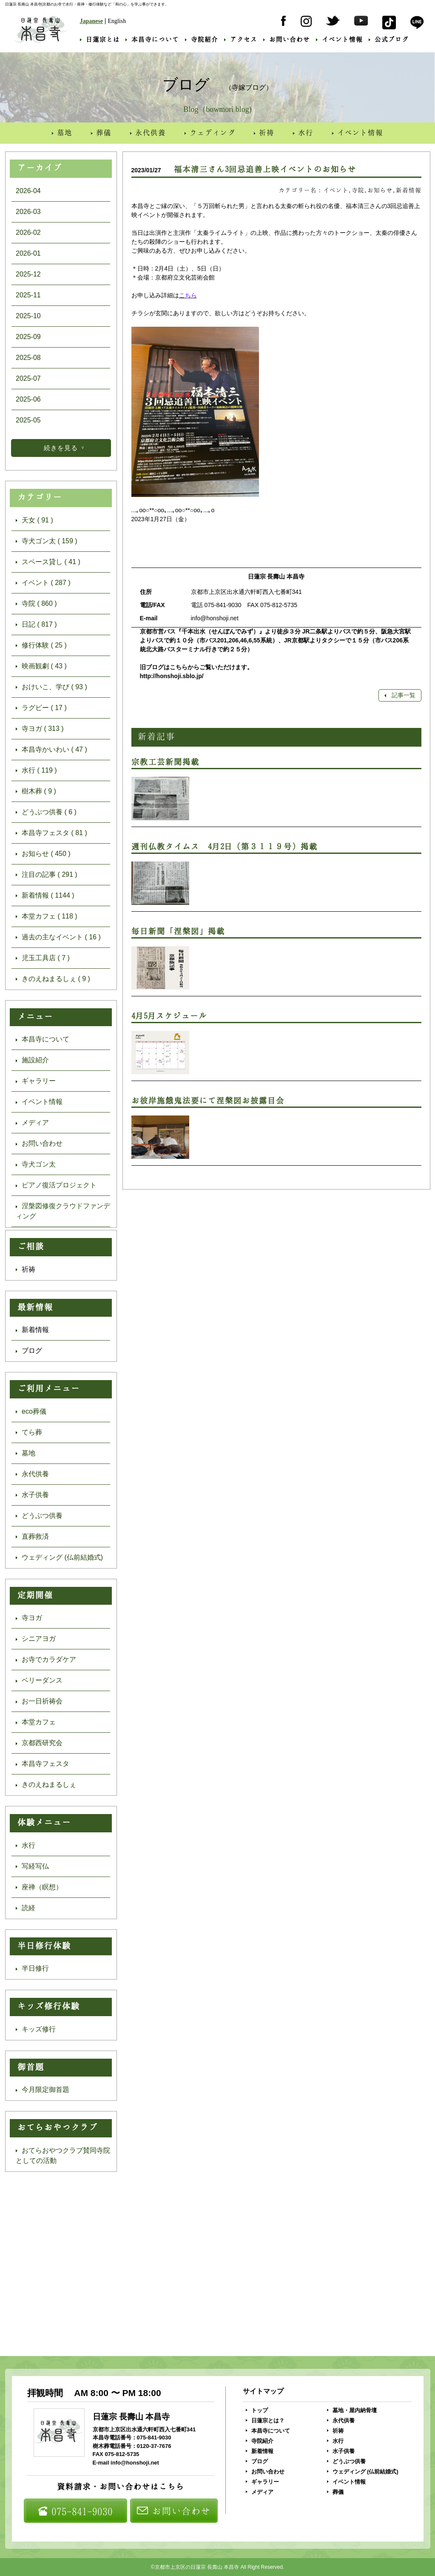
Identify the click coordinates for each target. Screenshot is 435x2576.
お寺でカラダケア (46, 1659)
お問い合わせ (286, 39)
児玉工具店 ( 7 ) (43, 957)
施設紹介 (32, 1060)
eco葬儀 (31, 1411)
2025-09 (28, 336)
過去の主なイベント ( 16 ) (58, 937)
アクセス (240, 39)
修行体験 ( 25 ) (41, 645)
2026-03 (28, 211)
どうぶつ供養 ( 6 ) (46, 812)
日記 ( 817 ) (36, 624)
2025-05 (28, 420)
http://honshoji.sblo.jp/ (172, 676)
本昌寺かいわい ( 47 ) (51, 749)
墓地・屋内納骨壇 (352, 2410)
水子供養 (32, 1494)
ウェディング (210, 132)
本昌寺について (152, 39)
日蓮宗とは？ (265, 2420)
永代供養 (148, 132)
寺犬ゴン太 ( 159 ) (46, 541)
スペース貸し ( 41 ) (48, 561)
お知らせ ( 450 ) (43, 853)
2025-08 (28, 357)
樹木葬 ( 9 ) (36, 791)
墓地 (62, 132)
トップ (257, 2410)
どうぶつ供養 (39, 1515)
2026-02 (28, 232)
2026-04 (28, 190)
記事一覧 (399, 695)
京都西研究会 (39, 1742)
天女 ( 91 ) (34, 520)
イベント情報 (339, 39)
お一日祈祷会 (39, 1701)
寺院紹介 (201, 39)
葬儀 (101, 132)
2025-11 (28, 295)
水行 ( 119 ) (36, 770)
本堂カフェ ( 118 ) (46, 916)
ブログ (29, 1350)
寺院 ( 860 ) (36, 603)
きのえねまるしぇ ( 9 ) (53, 978)
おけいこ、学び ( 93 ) (51, 686)
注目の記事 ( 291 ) (46, 874)
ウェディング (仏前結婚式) (59, 1557)
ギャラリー (36, 1080)
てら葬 (29, 1432)
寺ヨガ (29, 1617)
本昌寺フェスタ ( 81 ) (51, 832)
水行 (303, 132)
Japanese (91, 21)
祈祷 (264, 132)
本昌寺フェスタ (42, 1763)
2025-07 (28, 378)
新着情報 (32, 1329)
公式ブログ (389, 39)
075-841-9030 (75, 2511)
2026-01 (28, 253)
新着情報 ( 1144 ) (45, 895)
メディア (32, 1122)
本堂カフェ (36, 1722)
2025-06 (28, 399)
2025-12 (28, 274)
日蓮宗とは (100, 39)
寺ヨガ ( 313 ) (40, 728)
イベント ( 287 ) (43, 582)
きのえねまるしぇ (46, 1784)
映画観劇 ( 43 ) (41, 666)
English (117, 21)
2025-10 (28, 316)
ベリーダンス (39, 1680)
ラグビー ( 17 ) (41, 707)
